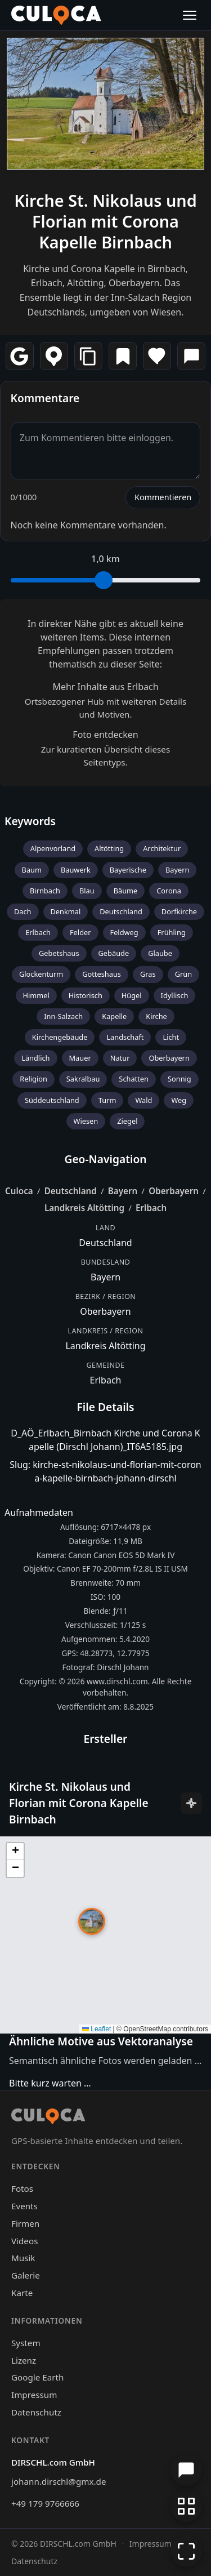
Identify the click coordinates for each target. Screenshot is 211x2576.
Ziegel (127, 1121)
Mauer (80, 1058)
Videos (24, 2240)
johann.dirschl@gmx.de (58, 2481)
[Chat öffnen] (186, 2470)
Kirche (156, 1016)
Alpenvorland (52, 848)
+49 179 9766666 (45, 2503)
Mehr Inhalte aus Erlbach (105, 686)
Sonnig (179, 1079)
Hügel (132, 995)
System (26, 2342)
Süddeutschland (52, 1100)
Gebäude (113, 953)
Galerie (25, 2275)
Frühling (172, 932)
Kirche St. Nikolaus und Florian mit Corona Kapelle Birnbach (105, 221)
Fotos (22, 2188)
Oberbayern (169, 1058)
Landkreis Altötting (84, 1207)
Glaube (160, 953)
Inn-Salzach (63, 1016)
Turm (107, 1100)
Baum (32, 870)
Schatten (134, 1079)
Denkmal (66, 911)
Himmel (36, 995)
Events (24, 2206)
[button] (91, 1921)
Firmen (25, 2223)
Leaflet (96, 2029)
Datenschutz (36, 2412)
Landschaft (124, 1037)
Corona (168, 891)
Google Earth (37, 2377)
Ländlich (35, 1058)
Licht (171, 1037)
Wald (143, 1100)
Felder (80, 932)
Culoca (19, 1190)
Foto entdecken (105, 734)
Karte (22, 2292)
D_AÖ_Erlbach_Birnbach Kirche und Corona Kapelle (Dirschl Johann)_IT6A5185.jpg (105, 1440)
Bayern (177, 870)
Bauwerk (76, 870)
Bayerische (128, 870)
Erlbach (38, 932)
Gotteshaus (101, 974)
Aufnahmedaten (39, 1512)
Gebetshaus (59, 953)
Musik (23, 2257)
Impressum (34, 2394)
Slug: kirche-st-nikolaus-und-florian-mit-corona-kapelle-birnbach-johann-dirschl (105, 1471)
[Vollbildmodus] (186, 2551)
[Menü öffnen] (189, 15)
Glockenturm (41, 974)
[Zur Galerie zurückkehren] (186, 2506)
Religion (33, 1079)
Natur (120, 1058)
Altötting (109, 848)
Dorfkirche (179, 911)
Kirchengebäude (60, 1037)
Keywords (30, 821)
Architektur (162, 848)
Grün (183, 974)
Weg (178, 1100)
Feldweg (124, 932)
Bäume (126, 891)
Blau (87, 891)
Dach (23, 911)
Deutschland (121, 911)
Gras (148, 974)
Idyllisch (174, 995)
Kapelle (114, 1016)
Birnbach (45, 891)
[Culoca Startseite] (56, 15)
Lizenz (23, 2360)
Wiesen (86, 1121)
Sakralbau (83, 1079)
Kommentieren (162, 497)
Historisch (85, 995)
